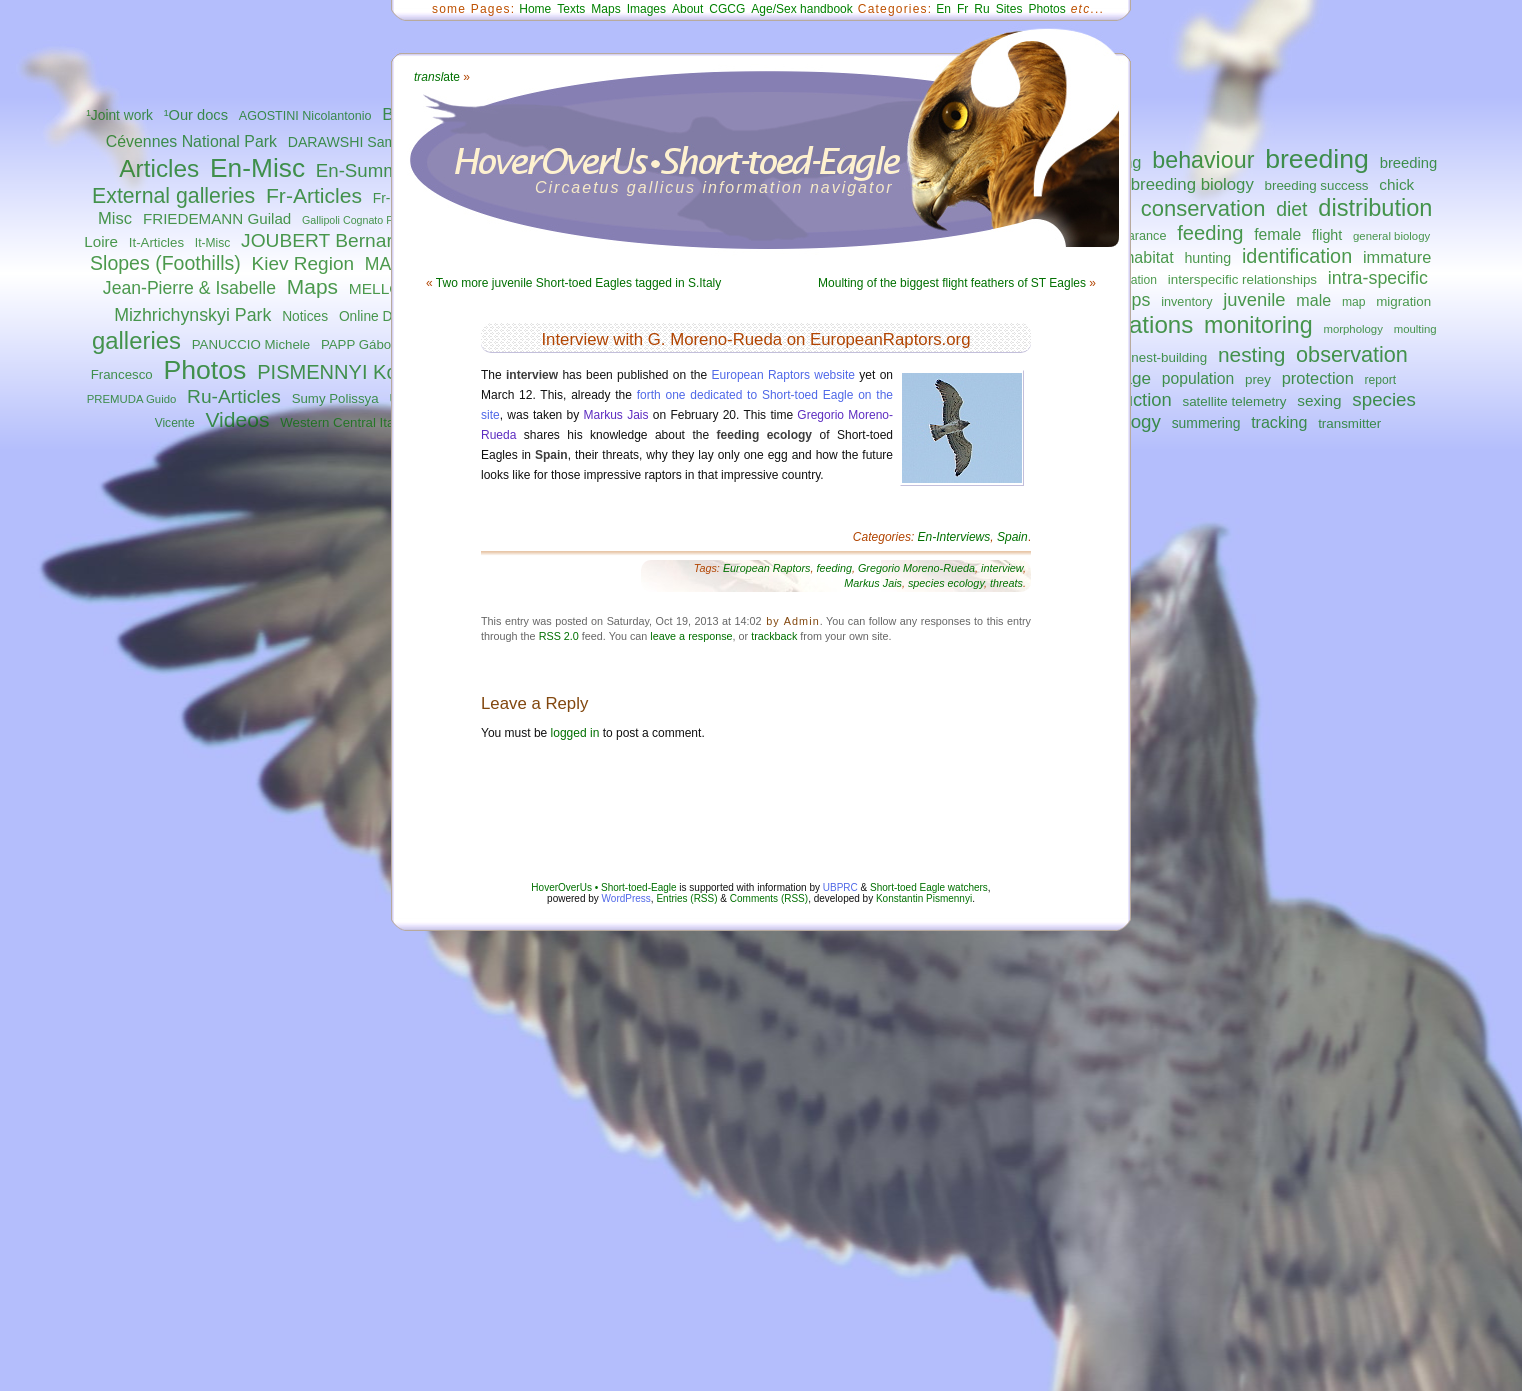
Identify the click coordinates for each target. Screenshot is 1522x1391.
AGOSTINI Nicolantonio (305, 116)
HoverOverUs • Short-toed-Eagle (603, 887)
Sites (1009, 9)
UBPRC (840, 887)
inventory (1186, 302)
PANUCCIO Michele (251, 344)
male (1313, 300)
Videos (237, 419)
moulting (1415, 329)
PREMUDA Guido (132, 399)
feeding (1210, 233)
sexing (1319, 400)
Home (535, 9)
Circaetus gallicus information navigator (714, 187)
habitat (1149, 257)
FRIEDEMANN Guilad (217, 218)
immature (1397, 257)
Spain (1012, 537)
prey (1258, 379)
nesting (1251, 354)
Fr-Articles (314, 195)
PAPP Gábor (358, 344)
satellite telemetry (1235, 401)
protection (1318, 378)
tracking (1279, 422)
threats (1006, 583)
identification (1297, 256)
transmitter (1349, 423)
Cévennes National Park (191, 141)
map (1354, 302)
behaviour (1203, 160)
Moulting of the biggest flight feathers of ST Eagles (952, 283)
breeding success (1317, 185)
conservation (1203, 208)
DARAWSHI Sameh (350, 142)
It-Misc (212, 243)
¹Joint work (119, 115)
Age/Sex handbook (801, 9)
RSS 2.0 (559, 636)
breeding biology (1192, 184)
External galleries (173, 196)
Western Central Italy (342, 422)
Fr (962, 9)
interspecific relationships (1242, 279)
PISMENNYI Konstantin (362, 372)
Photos (204, 370)
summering (1206, 423)
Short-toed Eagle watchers (929, 887)
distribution (1375, 208)
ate (437, 77)
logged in (575, 733)
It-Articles (156, 242)
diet (1291, 209)
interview (1002, 568)
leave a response (691, 636)
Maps (312, 286)
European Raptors (767, 568)
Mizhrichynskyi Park (192, 315)
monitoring (1258, 325)
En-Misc (257, 168)
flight (1327, 235)
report (1381, 380)
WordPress (626, 898)
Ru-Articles (234, 396)
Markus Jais (616, 415)
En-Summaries (377, 170)
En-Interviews (954, 537)
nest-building (1169, 357)
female (1277, 234)
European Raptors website (783, 375)
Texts (571, 9)
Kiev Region (303, 263)
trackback (774, 636)
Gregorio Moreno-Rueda (916, 568)
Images (646, 9)
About (687, 9)
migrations (1137, 324)
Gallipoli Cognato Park (355, 220)
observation (1352, 354)
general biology (1391, 236)
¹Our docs (196, 115)
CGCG (727, 9)
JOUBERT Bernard (322, 240)
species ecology (946, 583)
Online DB (370, 316)
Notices (305, 316)
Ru (981, 9)
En (943, 9)
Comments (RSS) (769, 898)
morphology (1352, 329)
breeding (1317, 159)
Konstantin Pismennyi (924, 898)
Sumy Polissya (335, 398)
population (1198, 378)
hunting (1207, 258)
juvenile (1254, 299)
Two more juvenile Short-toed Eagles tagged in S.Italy (579, 283)
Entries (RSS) (686, 898)
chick (1396, 184)
